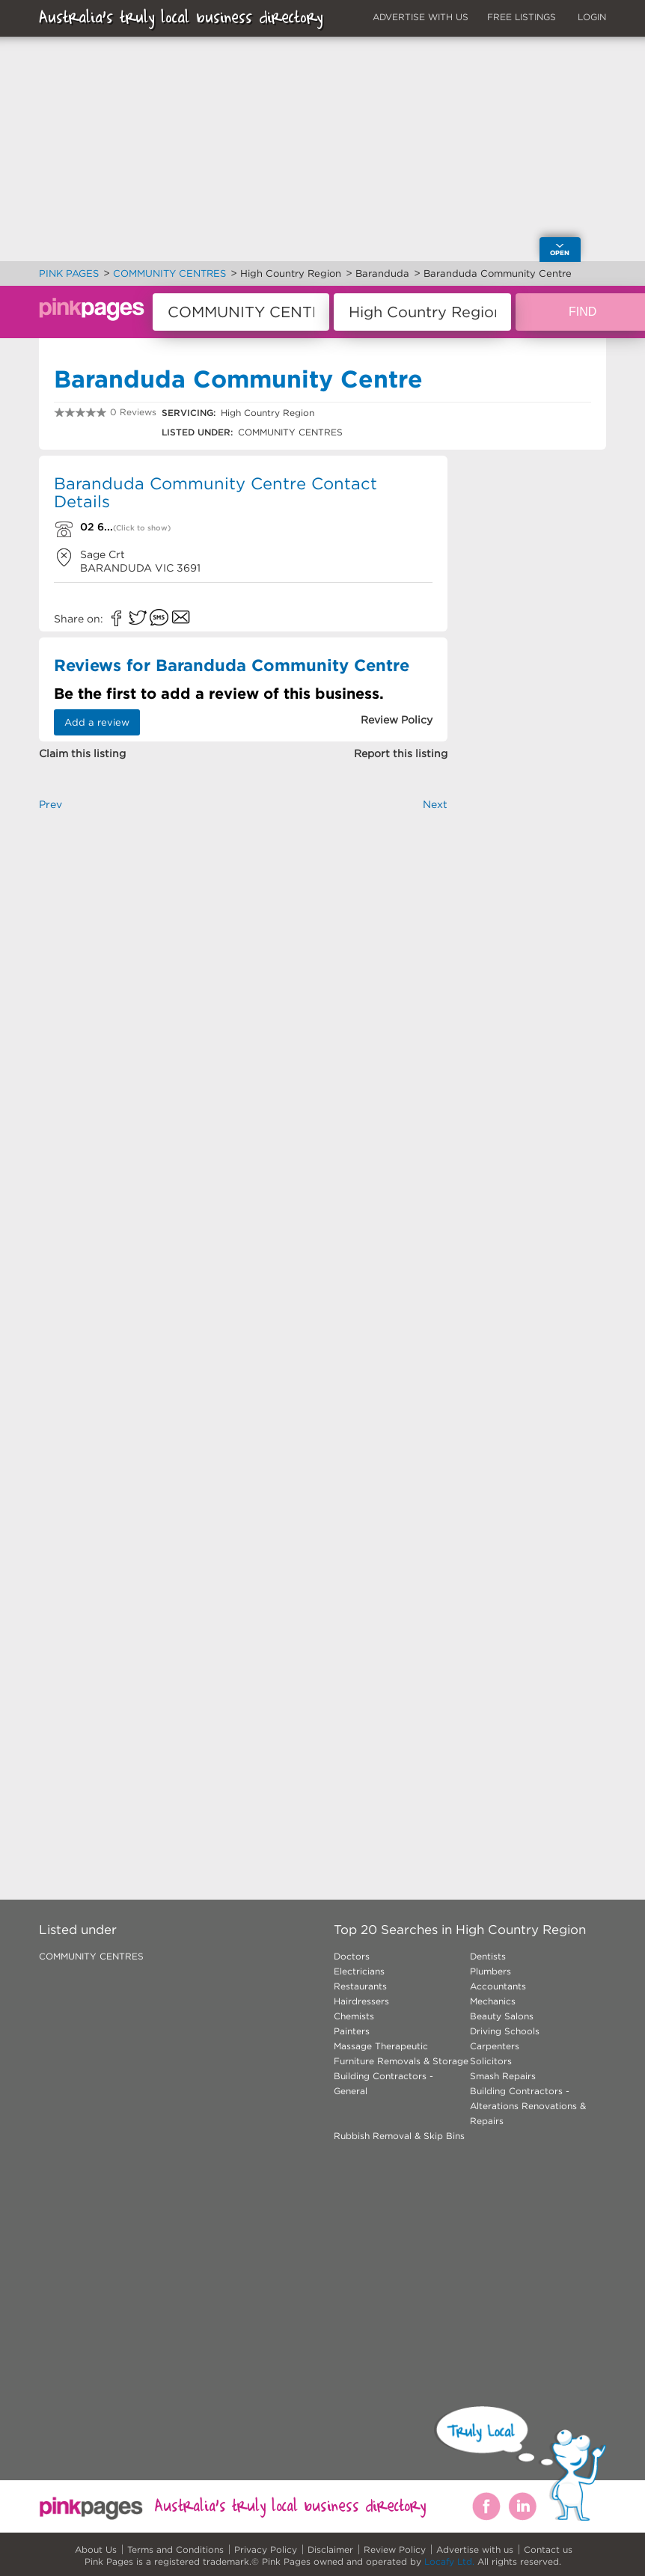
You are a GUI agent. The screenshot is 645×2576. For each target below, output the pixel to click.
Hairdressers (361, 2001)
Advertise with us (474, 2549)
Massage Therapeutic (381, 2046)
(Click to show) (142, 528)
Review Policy (395, 2549)
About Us (96, 2549)
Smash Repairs (503, 2076)
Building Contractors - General (383, 2083)
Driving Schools (504, 2031)
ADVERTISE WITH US (420, 17)
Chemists (354, 2016)
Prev (50, 804)
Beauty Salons (502, 2016)
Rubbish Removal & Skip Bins (399, 2136)
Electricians (359, 1971)
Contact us (548, 2549)
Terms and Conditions (175, 2549)
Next (435, 804)
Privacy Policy (265, 2549)
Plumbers (490, 1971)
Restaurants (360, 1986)
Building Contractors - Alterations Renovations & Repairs (528, 2106)
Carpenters (494, 2046)
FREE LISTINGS (521, 17)
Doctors (352, 1956)
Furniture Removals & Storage (401, 2061)
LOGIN (592, 17)
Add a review (96, 722)
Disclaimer (330, 2549)
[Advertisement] (243, 979)
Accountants (498, 1986)
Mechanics (493, 2001)
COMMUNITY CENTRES (91, 1956)
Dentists (488, 1956)
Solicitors (491, 2061)
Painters (352, 2031)
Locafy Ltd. (449, 2561)
